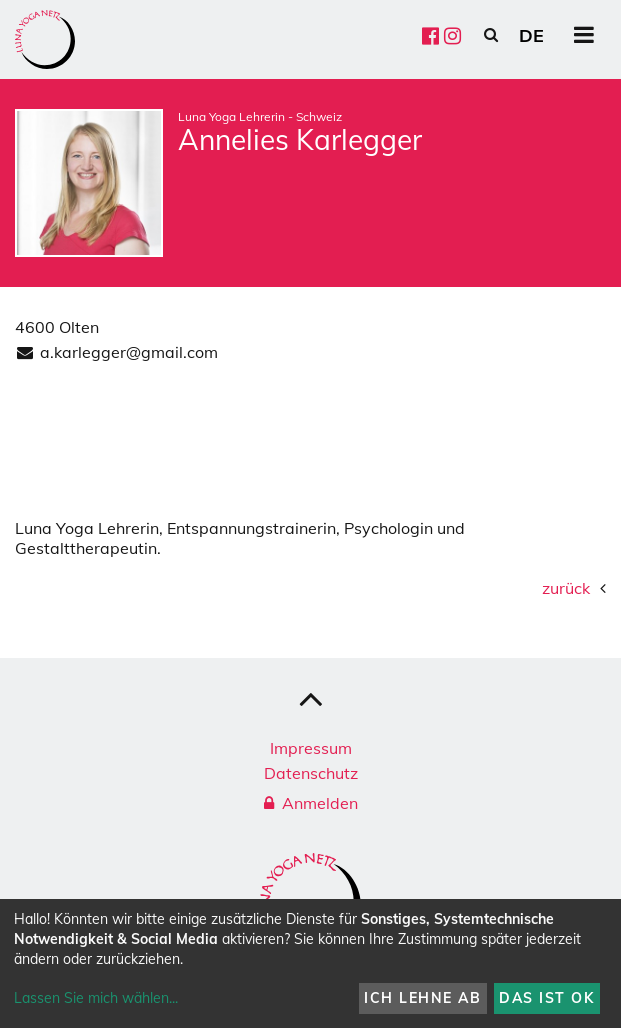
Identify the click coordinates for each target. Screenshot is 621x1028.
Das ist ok (546, 998)
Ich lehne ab (422, 998)
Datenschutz (311, 773)
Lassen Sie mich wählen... (96, 998)
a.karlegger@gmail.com (129, 352)
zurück (566, 588)
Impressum (311, 748)
